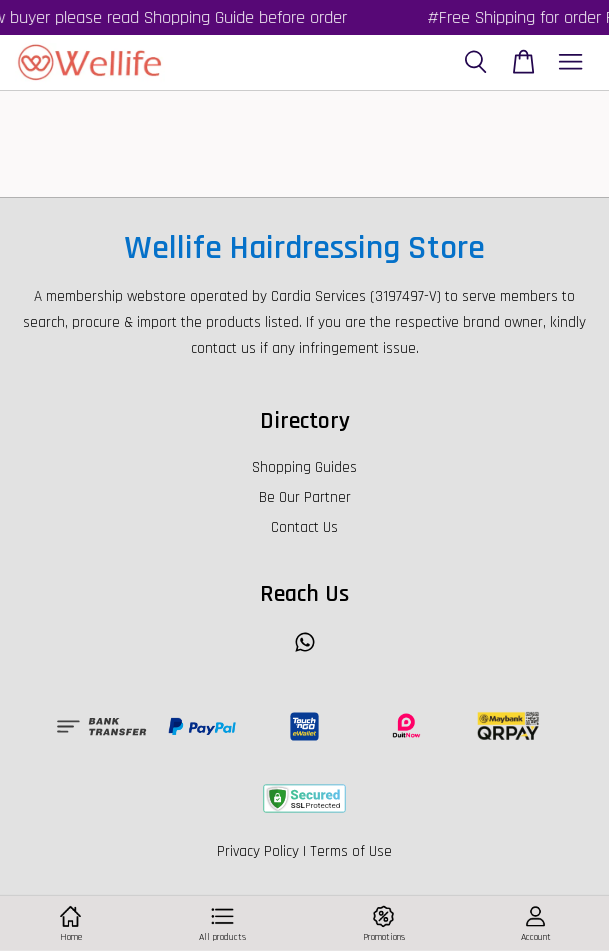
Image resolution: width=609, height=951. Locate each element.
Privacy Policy (258, 851)
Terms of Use (351, 851)
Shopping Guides (304, 467)
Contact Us (304, 527)
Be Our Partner (305, 497)
